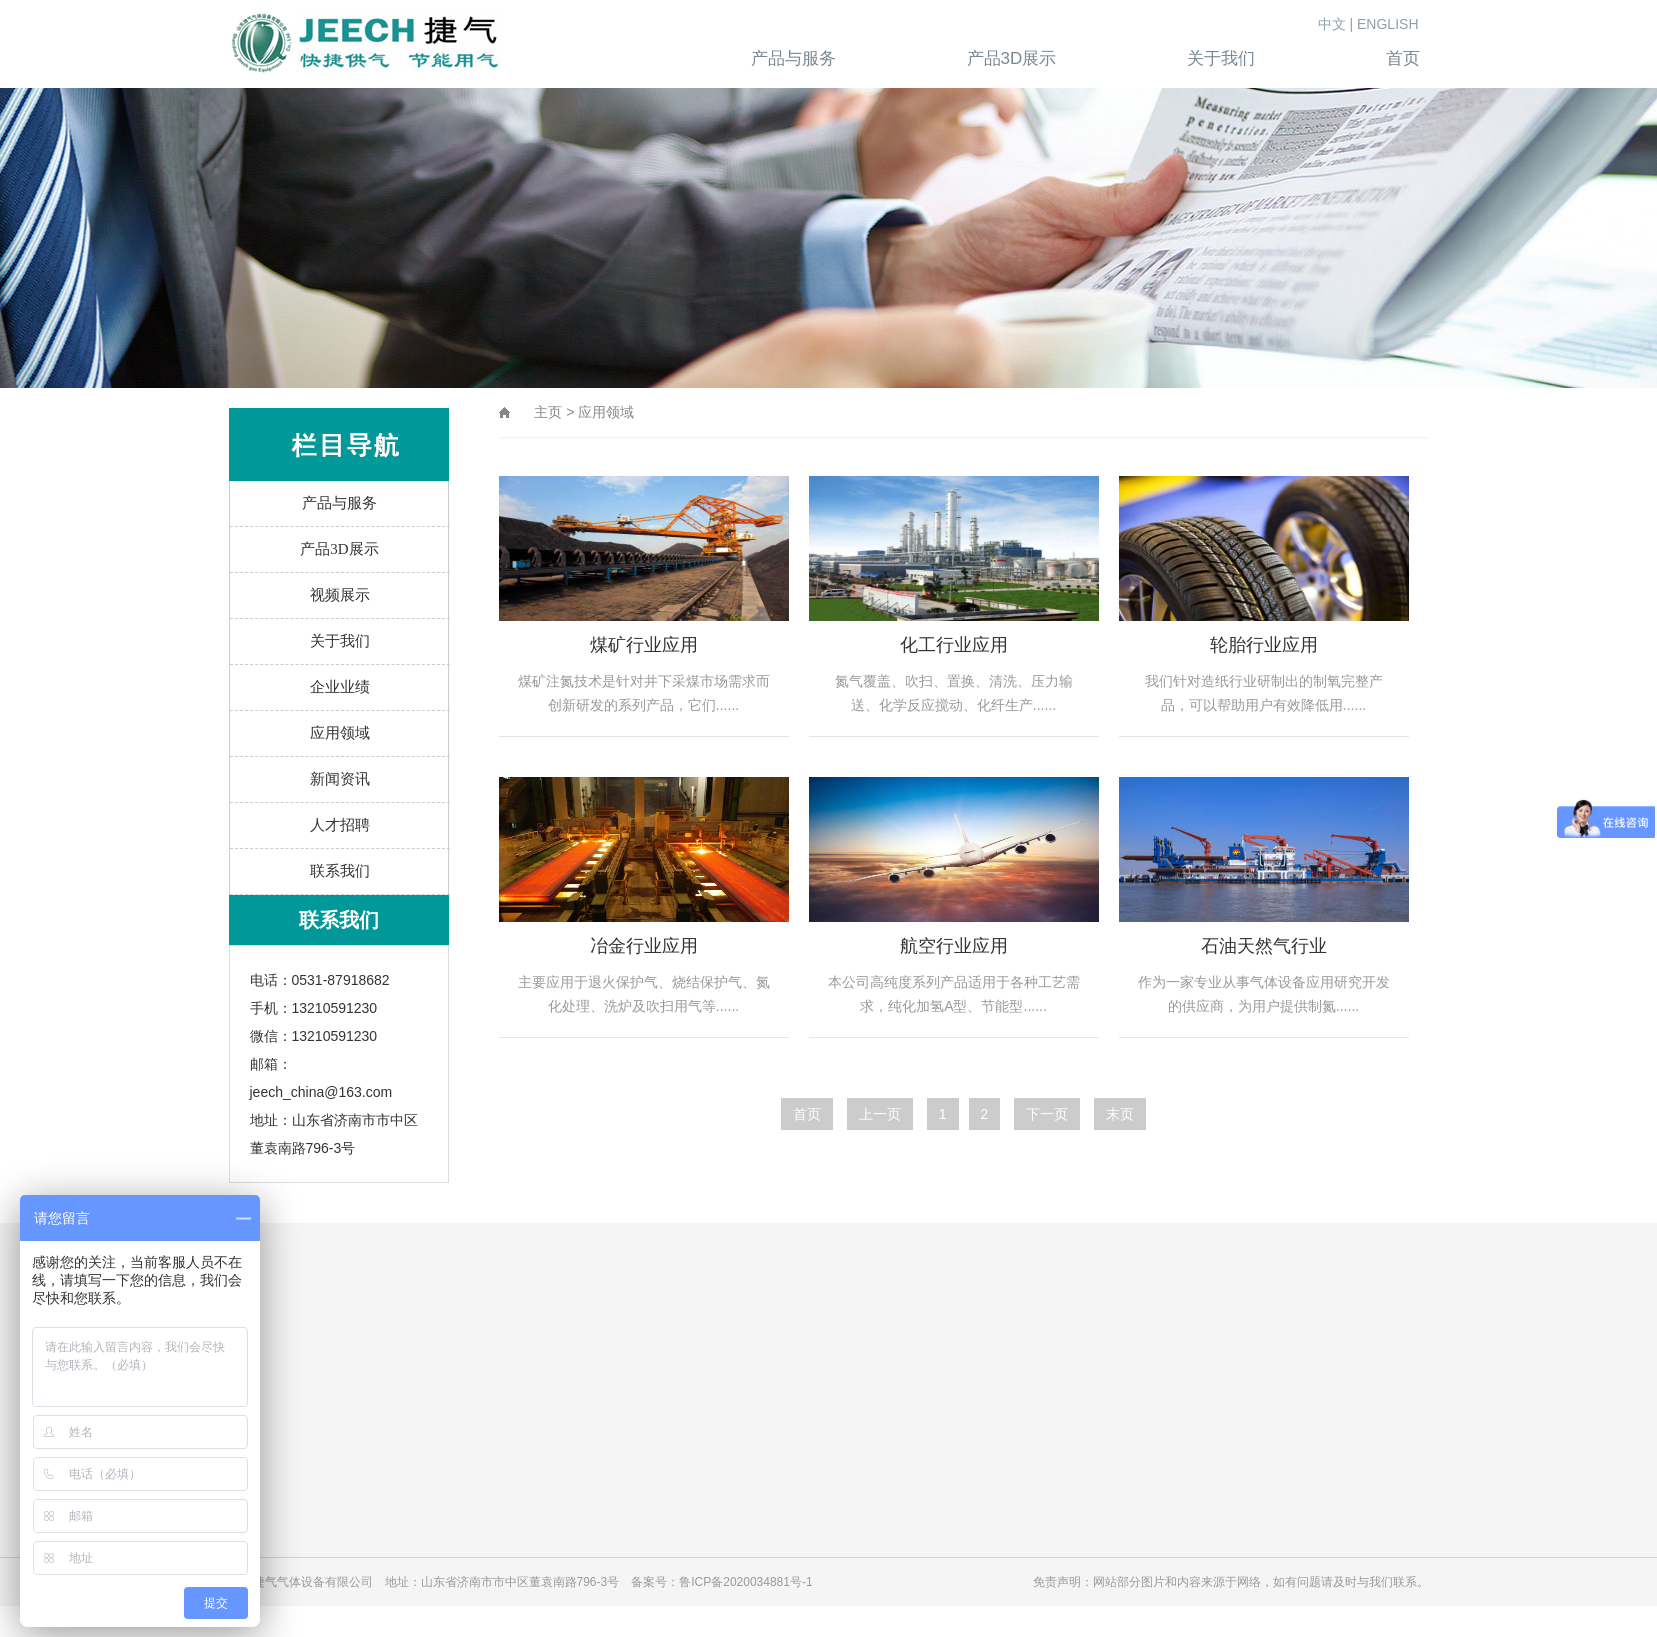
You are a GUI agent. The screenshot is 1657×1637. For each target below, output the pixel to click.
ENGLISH (1387, 24)
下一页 (1047, 1114)
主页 (548, 412)
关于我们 (340, 641)
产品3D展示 (339, 549)
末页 (1120, 1114)
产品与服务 (339, 503)
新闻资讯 (340, 779)
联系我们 (340, 871)
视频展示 (340, 595)
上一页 (880, 1114)
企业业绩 (340, 687)
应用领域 (340, 733)
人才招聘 (340, 825)
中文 (1332, 24)
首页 (807, 1114)
